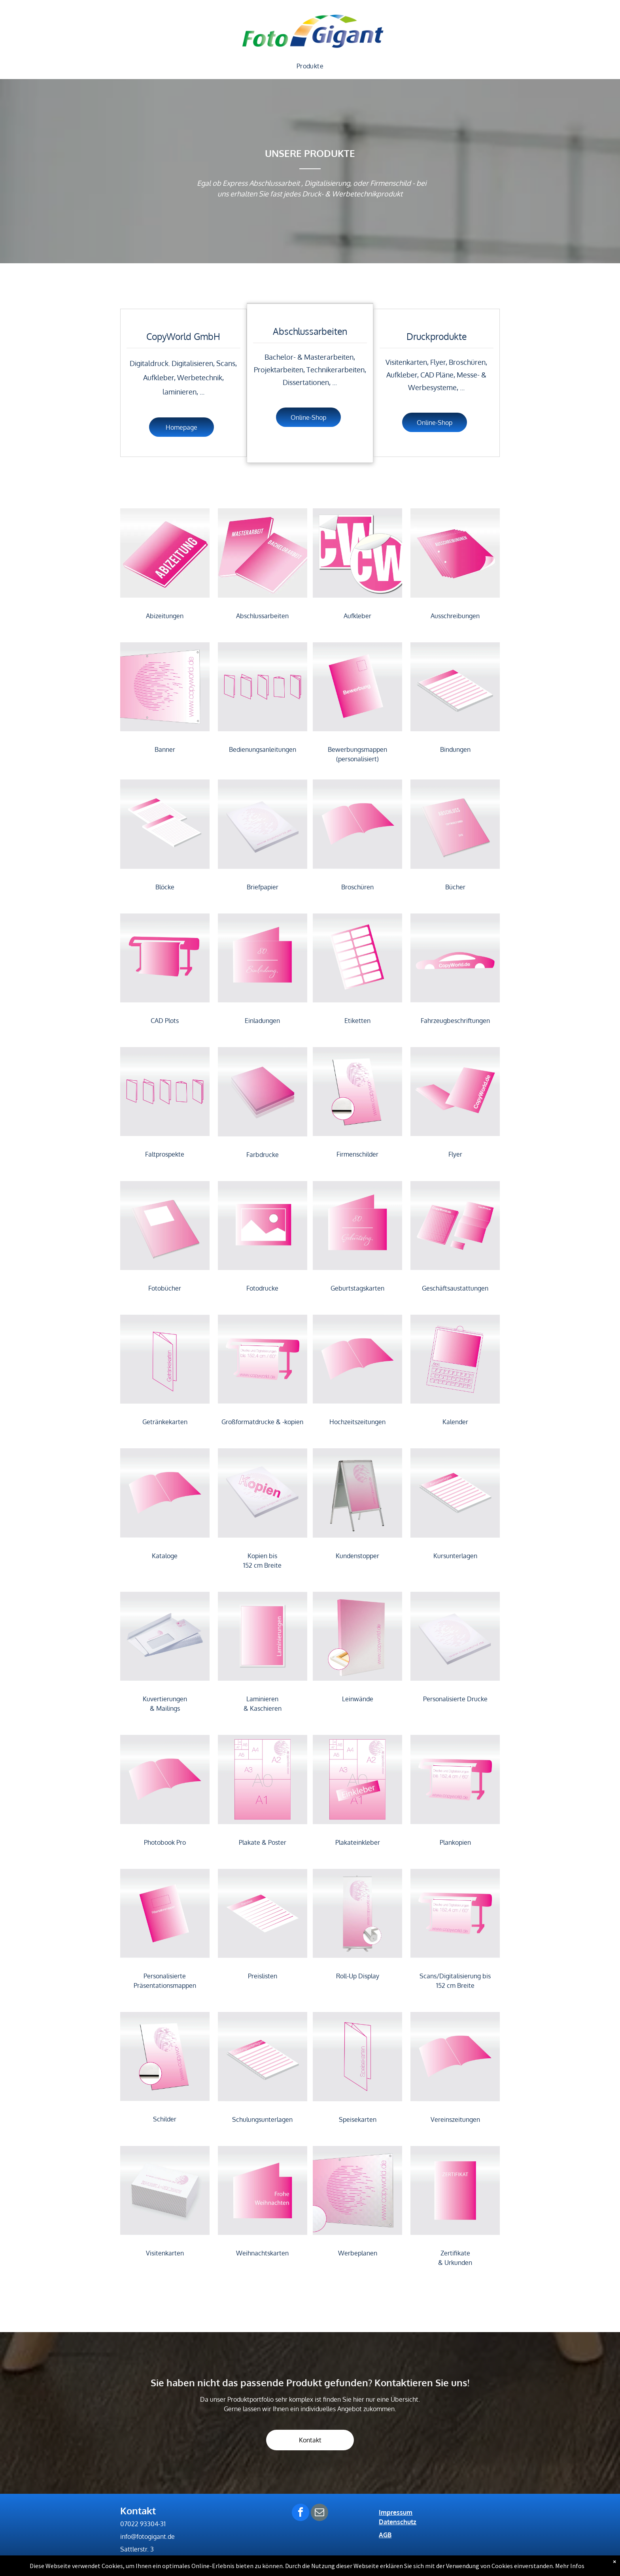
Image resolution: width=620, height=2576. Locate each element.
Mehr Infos (569, 2566)
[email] (319, 2513)
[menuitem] (310, 66)
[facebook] (300, 2513)
